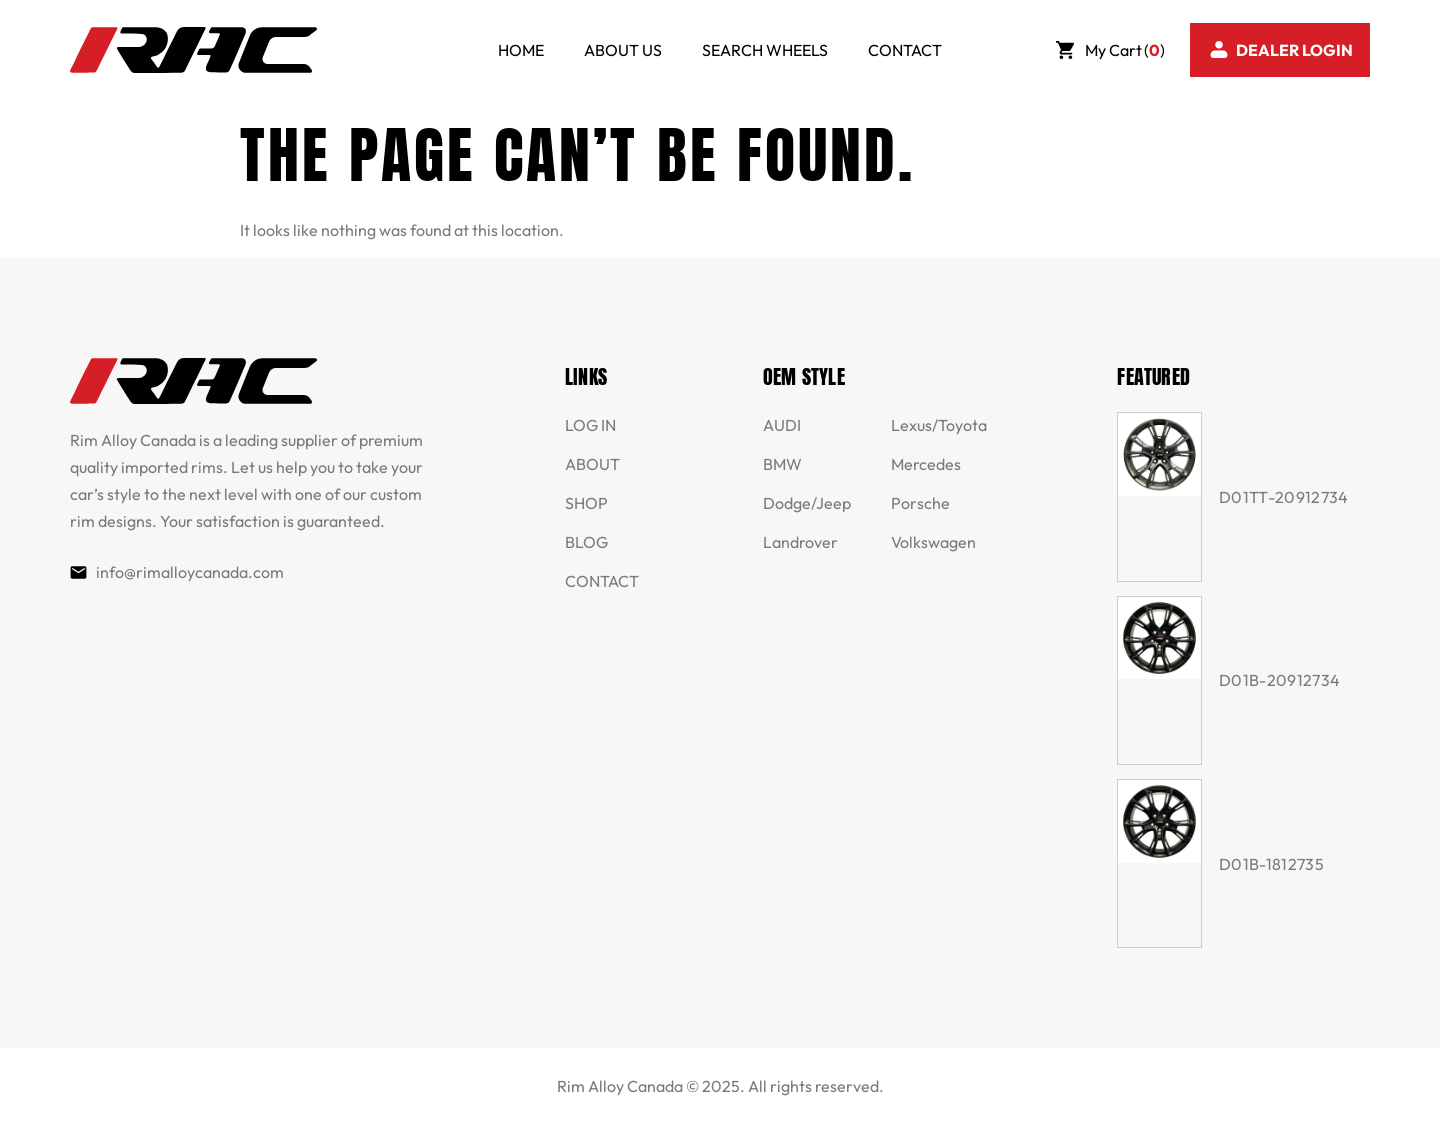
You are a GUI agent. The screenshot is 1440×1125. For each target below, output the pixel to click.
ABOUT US (623, 50)
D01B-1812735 (1271, 864)
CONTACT (905, 50)
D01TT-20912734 (1283, 497)
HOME (521, 50)
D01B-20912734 (1279, 680)
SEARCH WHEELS (765, 50)
